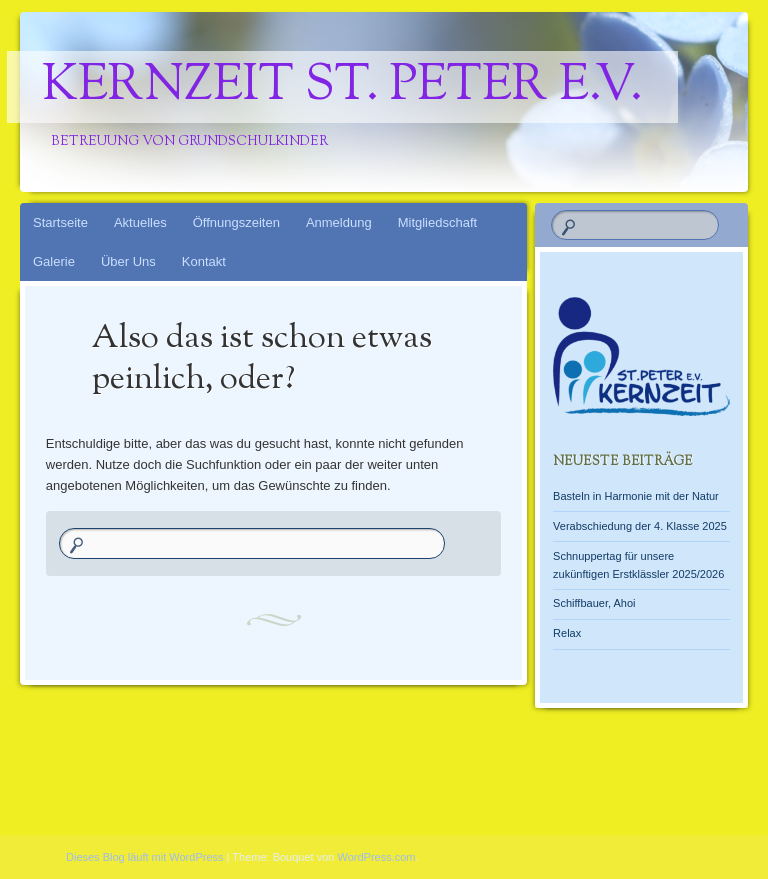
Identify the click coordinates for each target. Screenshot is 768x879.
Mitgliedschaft (437, 222)
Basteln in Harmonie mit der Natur (636, 496)
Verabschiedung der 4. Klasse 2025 (640, 526)
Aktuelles (140, 222)
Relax (567, 633)
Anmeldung (339, 222)
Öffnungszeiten (236, 222)
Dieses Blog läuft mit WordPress (145, 857)
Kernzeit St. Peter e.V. (342, 87)
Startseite (60, 222)
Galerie (54, 261)
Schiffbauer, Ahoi (594, 603)
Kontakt (204, 261)
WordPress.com (377, 857)
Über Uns (128, 261)
